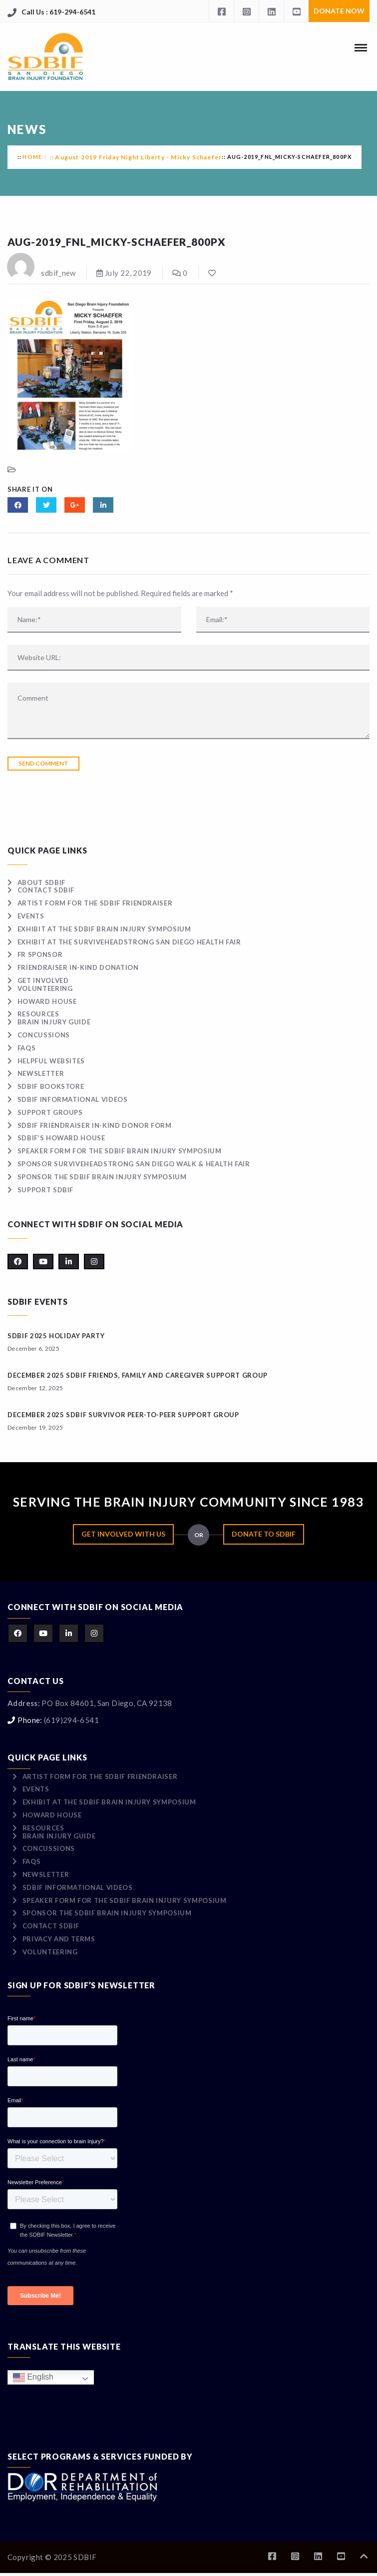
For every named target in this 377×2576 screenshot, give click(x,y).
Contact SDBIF (45, 890)
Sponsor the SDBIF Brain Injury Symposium (102, 1177)
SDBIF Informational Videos (72, 1099)
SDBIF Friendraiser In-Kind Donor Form (94, 1125)
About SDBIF (41, 882)
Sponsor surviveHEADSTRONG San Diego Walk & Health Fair (133, 1164)
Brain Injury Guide (54, 1022)
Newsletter (40, 1073)
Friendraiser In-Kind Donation (78, 967)
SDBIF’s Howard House (61, 1138)
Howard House (47, 1001)
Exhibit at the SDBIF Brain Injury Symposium (104, 929)
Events (30, 916)
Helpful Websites (51, 1061)
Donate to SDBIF (264, 1534)
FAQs (26, 1048)
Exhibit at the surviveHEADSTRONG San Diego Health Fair (129, 942)
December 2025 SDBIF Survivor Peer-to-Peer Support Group (123, 1415)
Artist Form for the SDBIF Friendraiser (95, 903)
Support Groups (50, 1112)
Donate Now (339, 10)
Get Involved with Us (123, 1534)
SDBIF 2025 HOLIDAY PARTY (56, 1336)
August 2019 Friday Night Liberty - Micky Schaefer (138, 157)
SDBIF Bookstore (50, 1086)
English (33, 2377)
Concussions (43, 1035)
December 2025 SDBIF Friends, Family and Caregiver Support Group (137, 1375)
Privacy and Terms (58, 1939)
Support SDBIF (45, 1190)
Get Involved (43, 980)
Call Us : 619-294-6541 (58, 11)
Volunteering (45, 988)
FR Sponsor (40, 954)
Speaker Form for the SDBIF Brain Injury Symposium (119, 1151)
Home (32, 156)
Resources (38, 1014)
